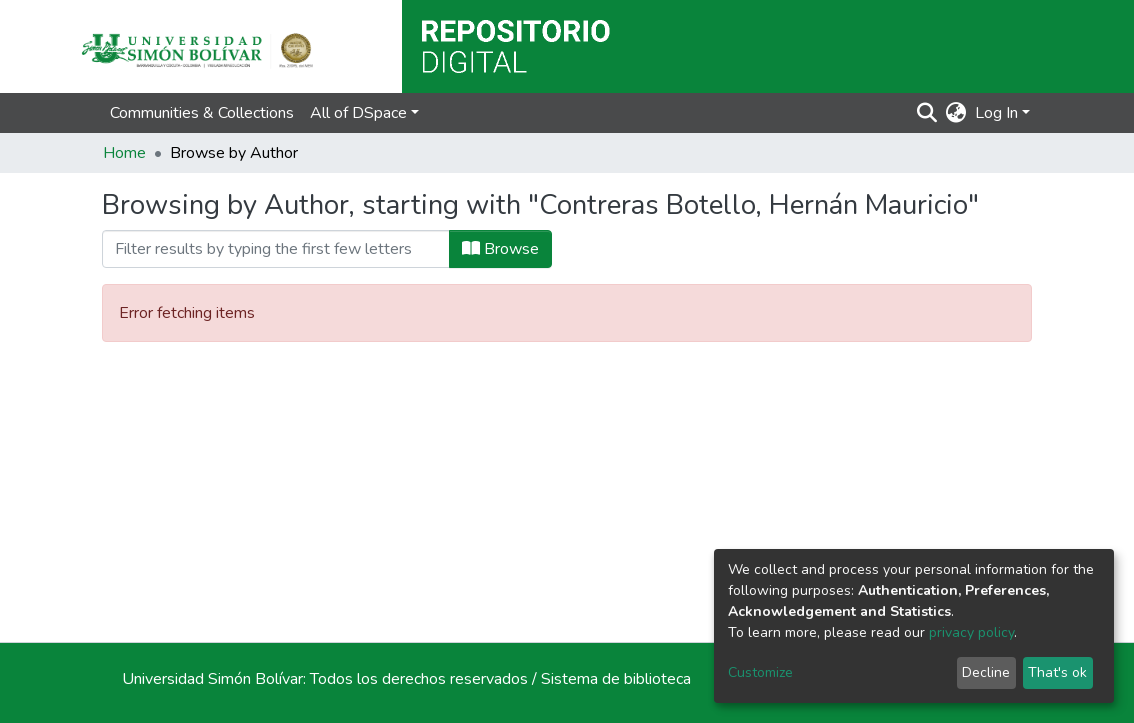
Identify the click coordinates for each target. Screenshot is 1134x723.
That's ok (1057, 672)
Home (124, 153)
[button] (956, 113)
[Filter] (276, 249)
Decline (986, 672)
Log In (996, 113)
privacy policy (971, 632)
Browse (500, 249)
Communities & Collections (202, 113)
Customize (760, 672)
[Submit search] (927, 113)
